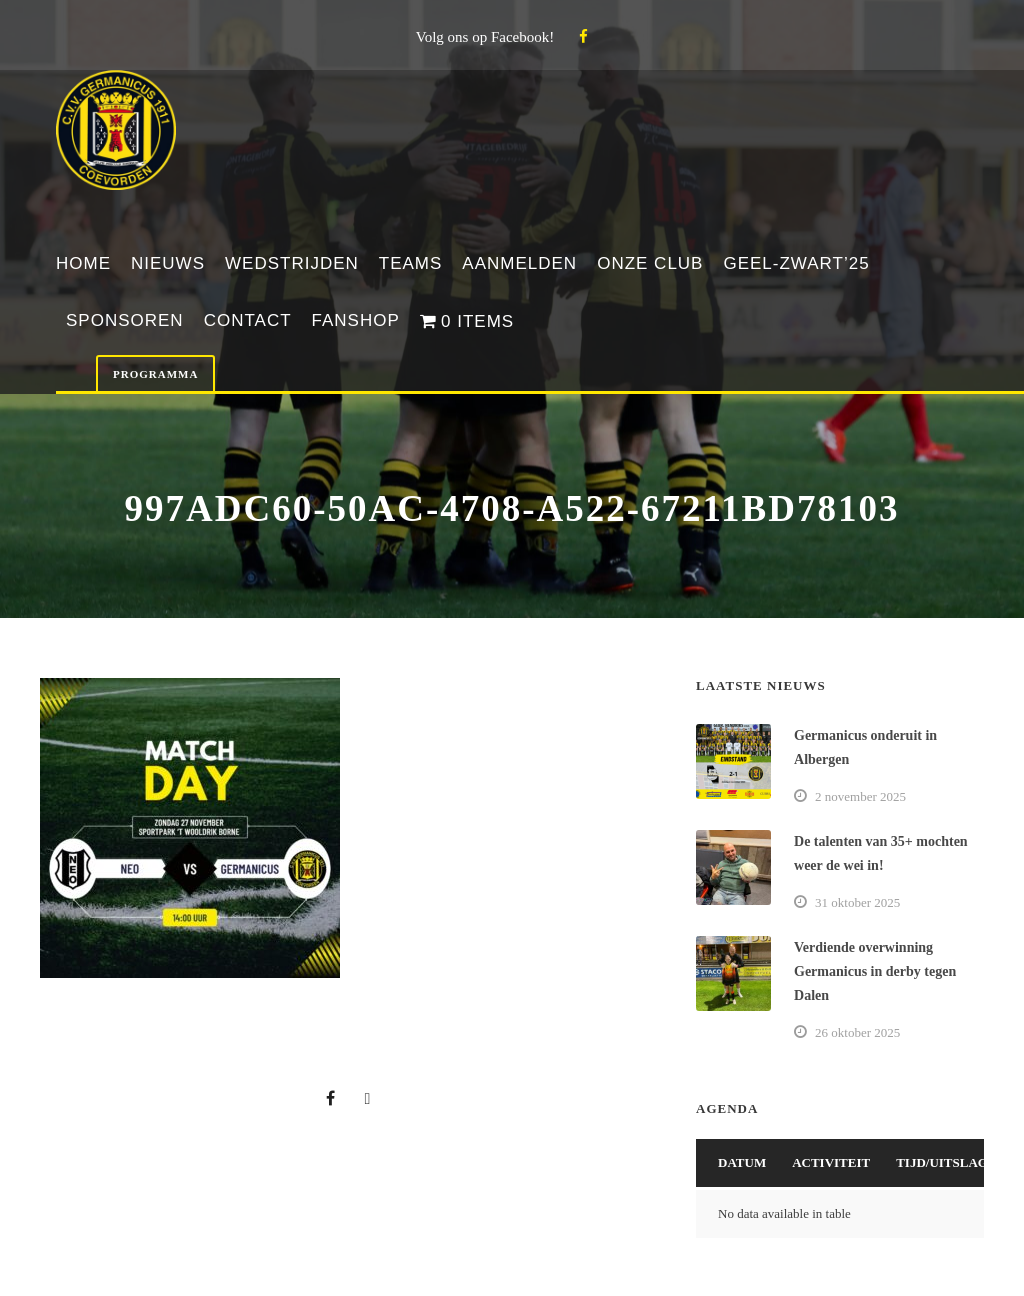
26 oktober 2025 (857, 1032)
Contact (248, 320)
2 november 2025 (860, 796)
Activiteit (831, 1162)
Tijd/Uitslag (942, 1162)
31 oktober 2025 (857, 902)
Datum (742, 1162)
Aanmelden (519, 263)
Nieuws (168, 263)
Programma (155, 374)
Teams (411, 263)
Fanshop (356, 320)
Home (83, 263)
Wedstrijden (292, 263)
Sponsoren (125, 320)
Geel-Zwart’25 (796, 263)
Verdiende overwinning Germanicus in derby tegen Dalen (875, 971)
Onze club (650, 263)
